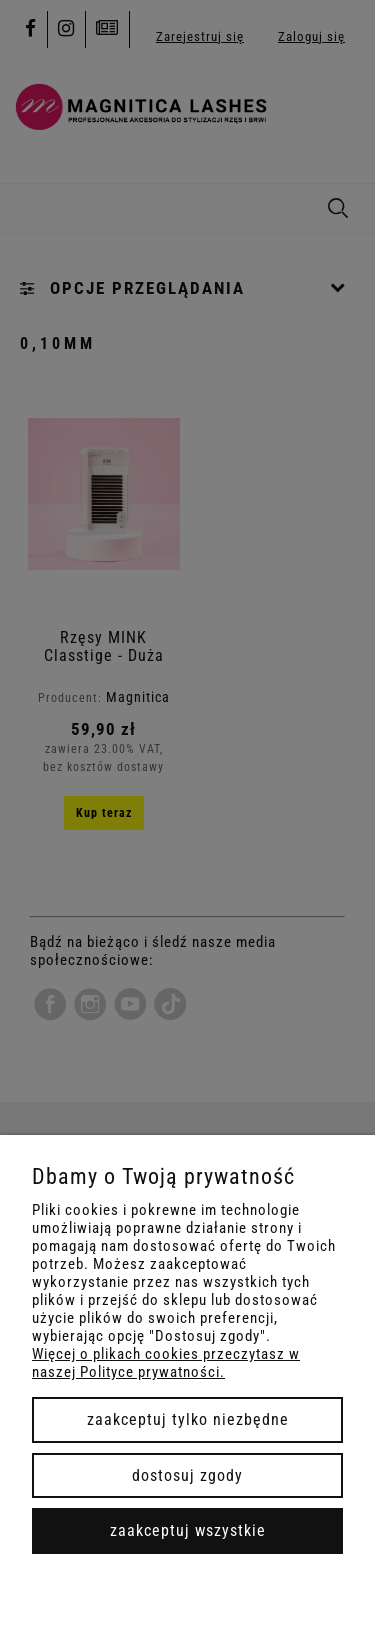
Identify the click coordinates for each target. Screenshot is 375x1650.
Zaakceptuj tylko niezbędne (188, 1419)
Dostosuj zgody (187, 1475)
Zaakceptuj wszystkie (188, 1530)
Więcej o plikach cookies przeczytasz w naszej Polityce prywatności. (166, 1363)
